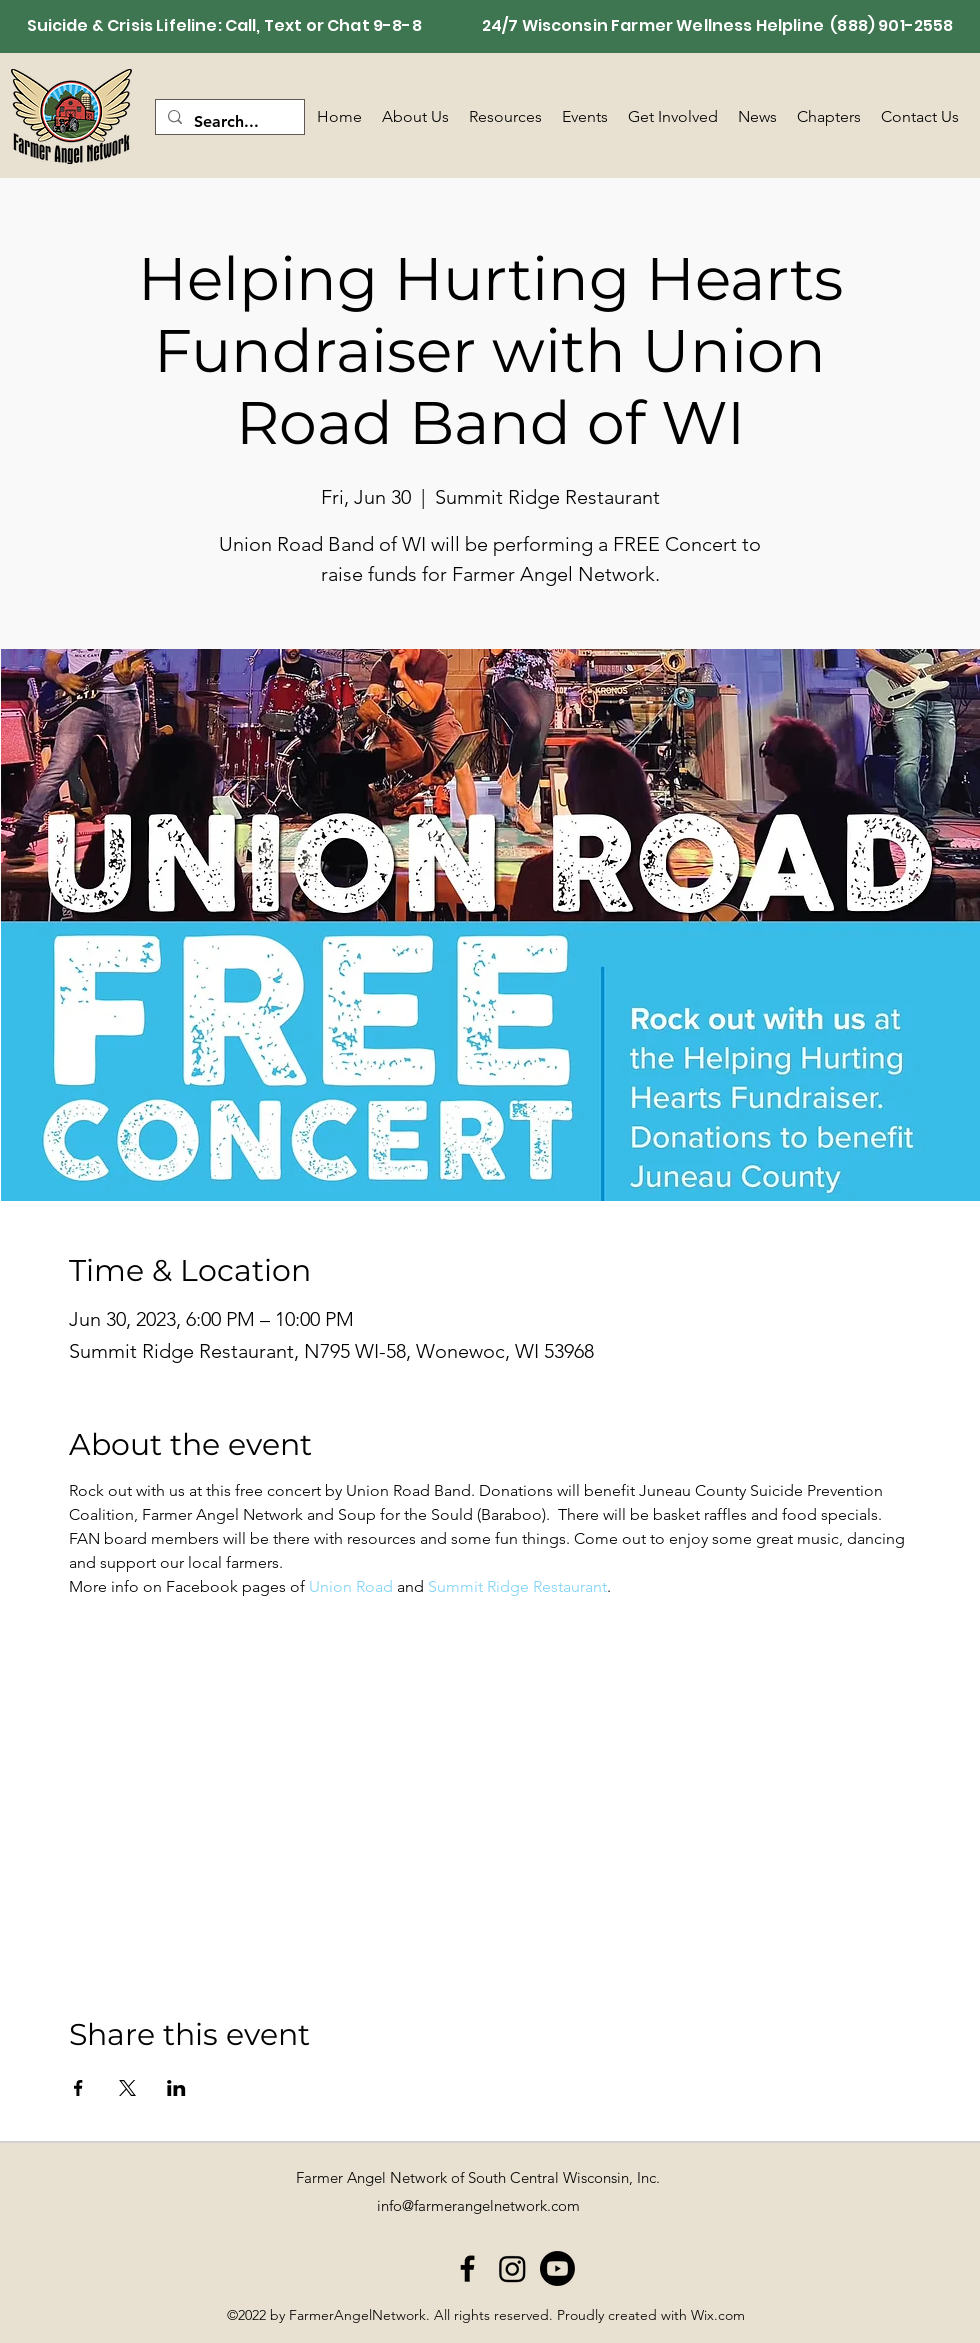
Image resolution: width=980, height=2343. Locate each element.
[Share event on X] (127, 2088)
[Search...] (228, 122)
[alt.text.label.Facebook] (467, 2268)
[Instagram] (512, 2268)
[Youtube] (557, 2268)
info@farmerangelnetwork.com (478, 2205)
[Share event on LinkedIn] (176, 2088)
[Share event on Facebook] (78, 2088)
